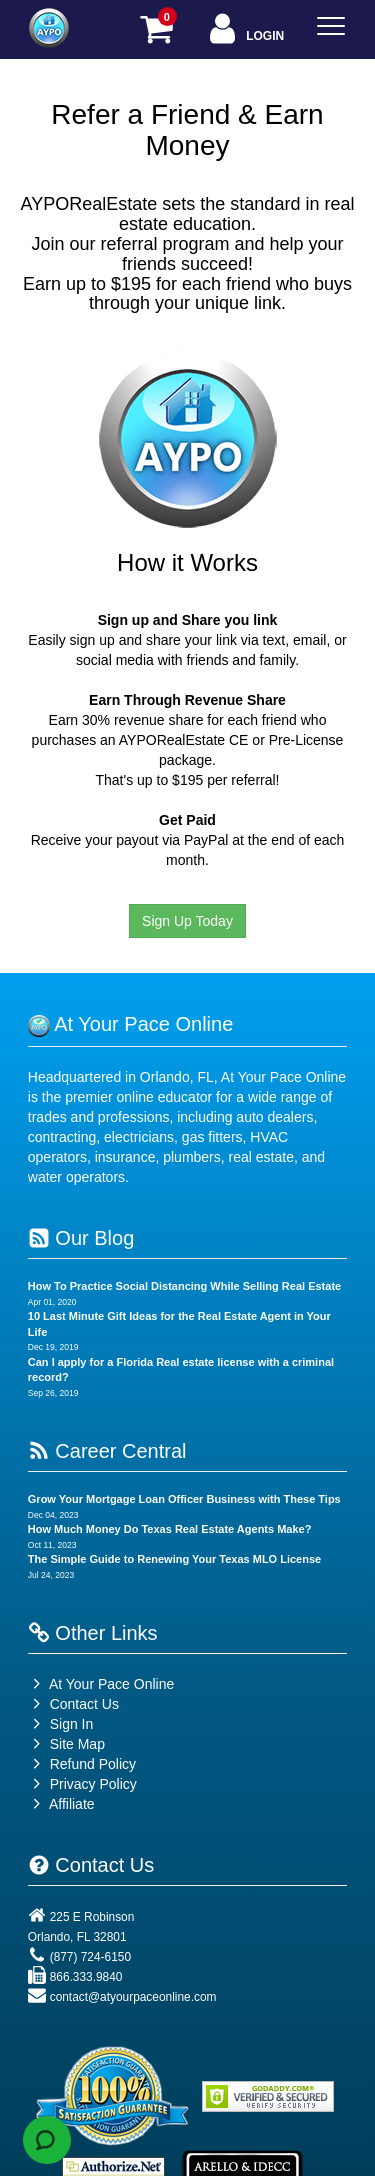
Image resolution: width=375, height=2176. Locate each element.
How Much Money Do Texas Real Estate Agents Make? (170, 1529)
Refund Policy (93, 1764)
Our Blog (81, 1238)
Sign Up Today (187, 921)
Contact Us (73, 1704)
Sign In (60, 1724)
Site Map (66, 1744)
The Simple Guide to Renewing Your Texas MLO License (174, 1559)
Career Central (107, 1451)
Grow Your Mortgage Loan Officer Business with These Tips (184, 1499)
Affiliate (61, 1804)
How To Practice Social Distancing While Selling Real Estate (184, 1286)
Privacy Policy (93, 1784)
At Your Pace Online (101, 1684)
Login (244, 30)
